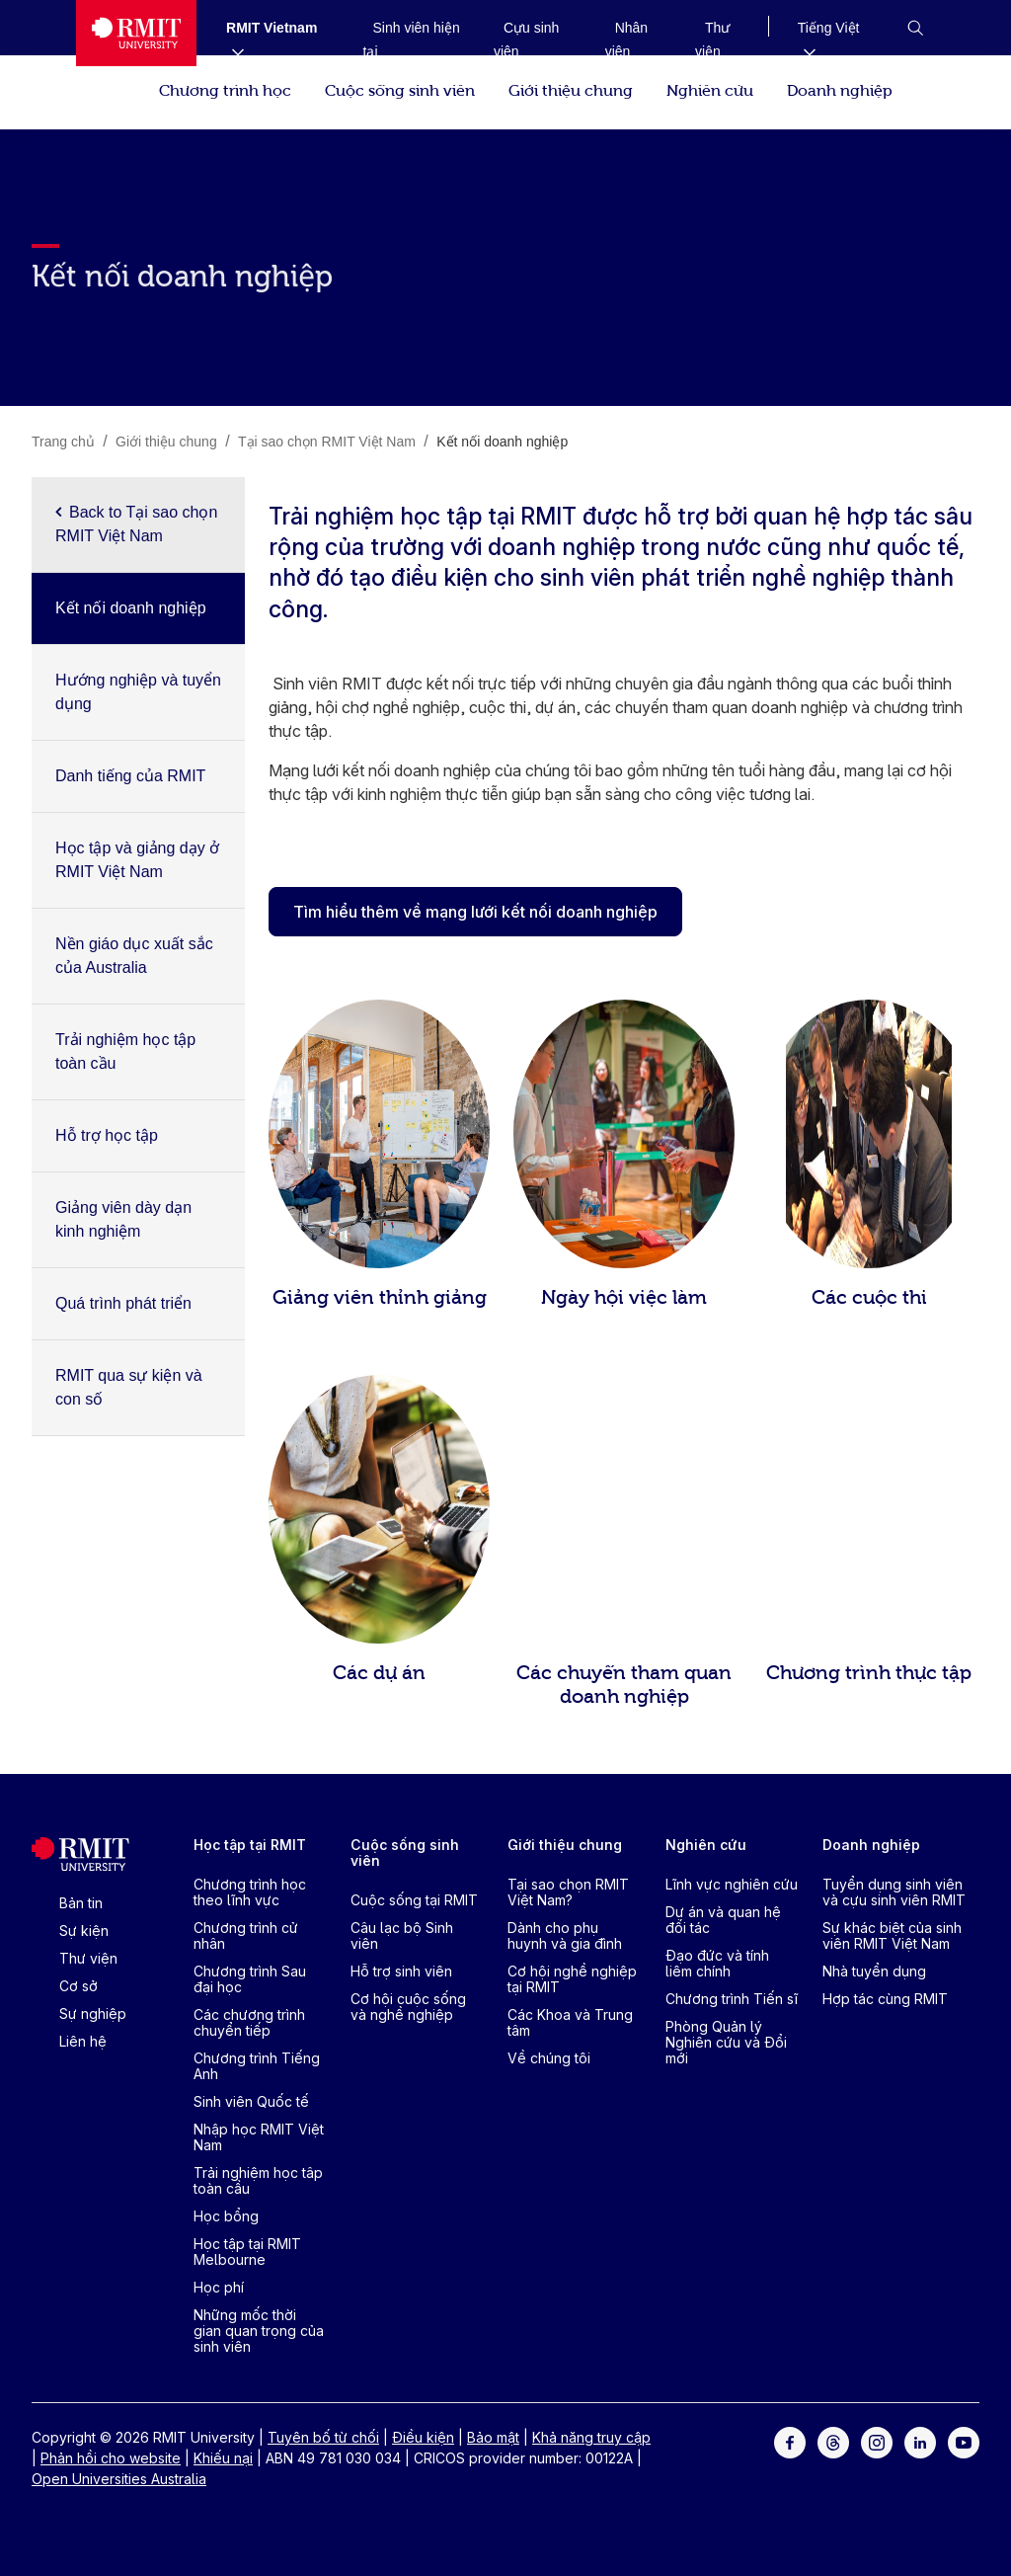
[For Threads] (833, 2441)
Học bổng (226, 2216)
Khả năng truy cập (591, 2437)
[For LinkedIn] (920, 2441)
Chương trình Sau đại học (250, 1979)
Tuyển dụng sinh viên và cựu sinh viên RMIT (894, 1892)
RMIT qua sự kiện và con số (128, 1387)
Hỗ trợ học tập (106, 1135)
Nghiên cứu (709, 89)
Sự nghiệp (92, 2013)
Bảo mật (493, 2437)
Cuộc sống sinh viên (400, 89)
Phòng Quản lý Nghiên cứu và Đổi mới (726, 2042)
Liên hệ (83, 2041)
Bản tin (81, 1902)
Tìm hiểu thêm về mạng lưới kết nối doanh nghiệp (475, 912)
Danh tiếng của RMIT (130, 775)
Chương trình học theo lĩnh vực (250, 1892)
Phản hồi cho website (110, 2458)
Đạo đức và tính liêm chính (717, 1963)
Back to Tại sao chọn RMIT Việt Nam (136, 524)
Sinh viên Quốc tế (251, 2101)
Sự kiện (84, 1930)
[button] (915, 28)
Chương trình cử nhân (246, 1935)
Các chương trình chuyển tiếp (249, 2022)
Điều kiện (423, 2437)
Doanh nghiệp (840, 89)
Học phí (219, 2287)
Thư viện (88, 1958)
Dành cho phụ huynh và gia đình (564, 1935)
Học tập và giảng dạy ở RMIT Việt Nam (137, 860)
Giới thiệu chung (570, 89)
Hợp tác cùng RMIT (885, 1998)
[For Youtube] (963, 2441)
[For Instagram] (877, 2441)
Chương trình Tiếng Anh (257, 2066)
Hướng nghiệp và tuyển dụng (138, 692)
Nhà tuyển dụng (874, 1971)
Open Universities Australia (119, 2478)
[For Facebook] (790, 2441)
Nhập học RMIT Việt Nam (259, 2137)
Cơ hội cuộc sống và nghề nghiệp (408, 2006)
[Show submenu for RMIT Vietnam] (230, 51)
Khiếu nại (223, 2458)
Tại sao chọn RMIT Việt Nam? (568, 1892)
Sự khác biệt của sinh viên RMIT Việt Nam (892, 1935)
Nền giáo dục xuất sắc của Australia (134, 955)
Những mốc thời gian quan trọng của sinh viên (259, 2330)
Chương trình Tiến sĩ (731, 1998)
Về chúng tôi (548, 2058)
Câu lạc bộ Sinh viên (401, 1935)
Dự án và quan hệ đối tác (723, 1919)
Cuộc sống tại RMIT (414, 1900)
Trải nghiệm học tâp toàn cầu (258, 2180)
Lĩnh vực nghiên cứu (731, 1884)
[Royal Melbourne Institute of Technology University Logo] (136, 33)
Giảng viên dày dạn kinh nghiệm (123, 1219)
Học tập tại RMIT (250, 1844)
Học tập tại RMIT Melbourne (247, 2251)
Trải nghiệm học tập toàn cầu (125, 1051)
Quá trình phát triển (123, 1303)
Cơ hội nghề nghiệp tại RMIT (572, 1979)
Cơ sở (78, 1985)
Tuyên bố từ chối (323, 2437)
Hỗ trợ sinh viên (401, 1971)
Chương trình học (225, 89)
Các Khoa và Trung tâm (570, 2022)
